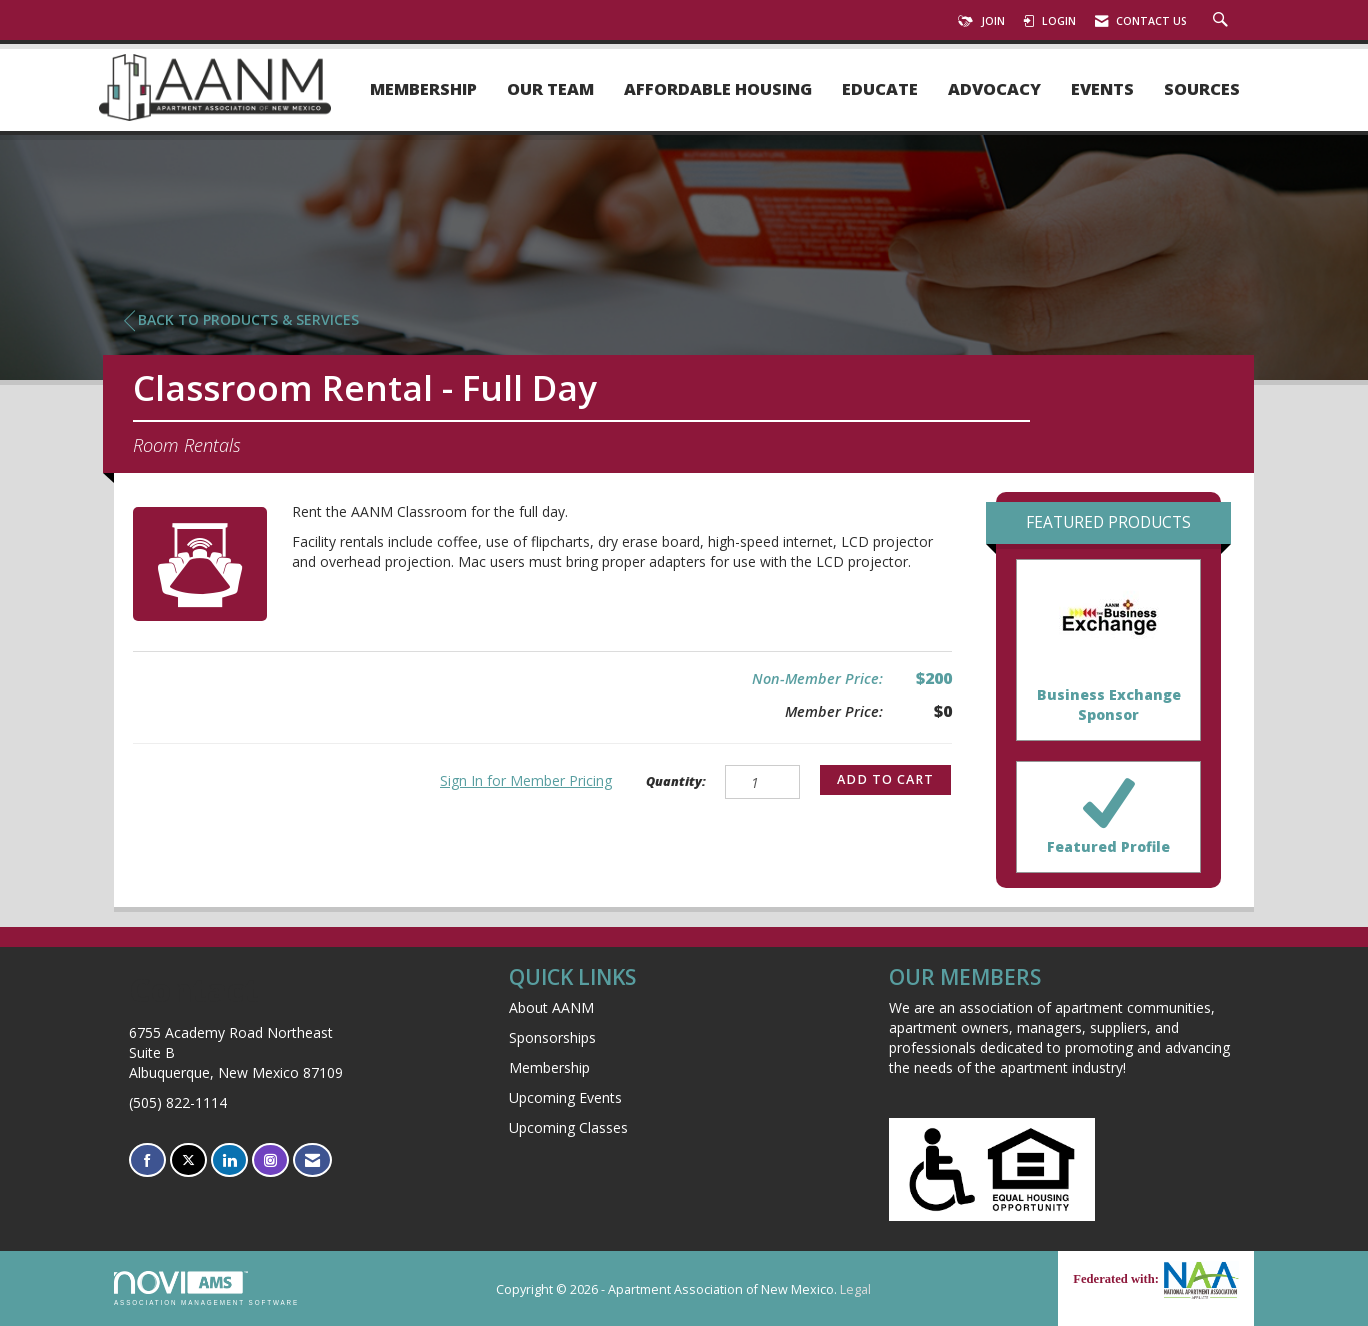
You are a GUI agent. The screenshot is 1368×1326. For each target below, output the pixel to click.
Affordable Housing (718, 89)
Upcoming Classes (568, 1127)
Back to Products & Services (241, 320)
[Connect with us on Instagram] (270, 1160)
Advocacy (994, 89)
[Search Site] (1223, 21)
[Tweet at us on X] (188, 1160)
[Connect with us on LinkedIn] (229, 1160)
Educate (880, 89)
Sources (1202, 89)
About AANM (551, 1007)
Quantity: (676, 781)
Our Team (550, 89)
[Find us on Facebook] (147, 1160)
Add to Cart (885, 779)
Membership (423, 89)
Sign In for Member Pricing (526, 780)
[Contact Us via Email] (312, 1160)
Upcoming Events (565, 1097)
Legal (855, 1289)
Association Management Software (206, 1288)
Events (1102, 89)
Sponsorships (552, 1037)
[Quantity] (762, 782)
